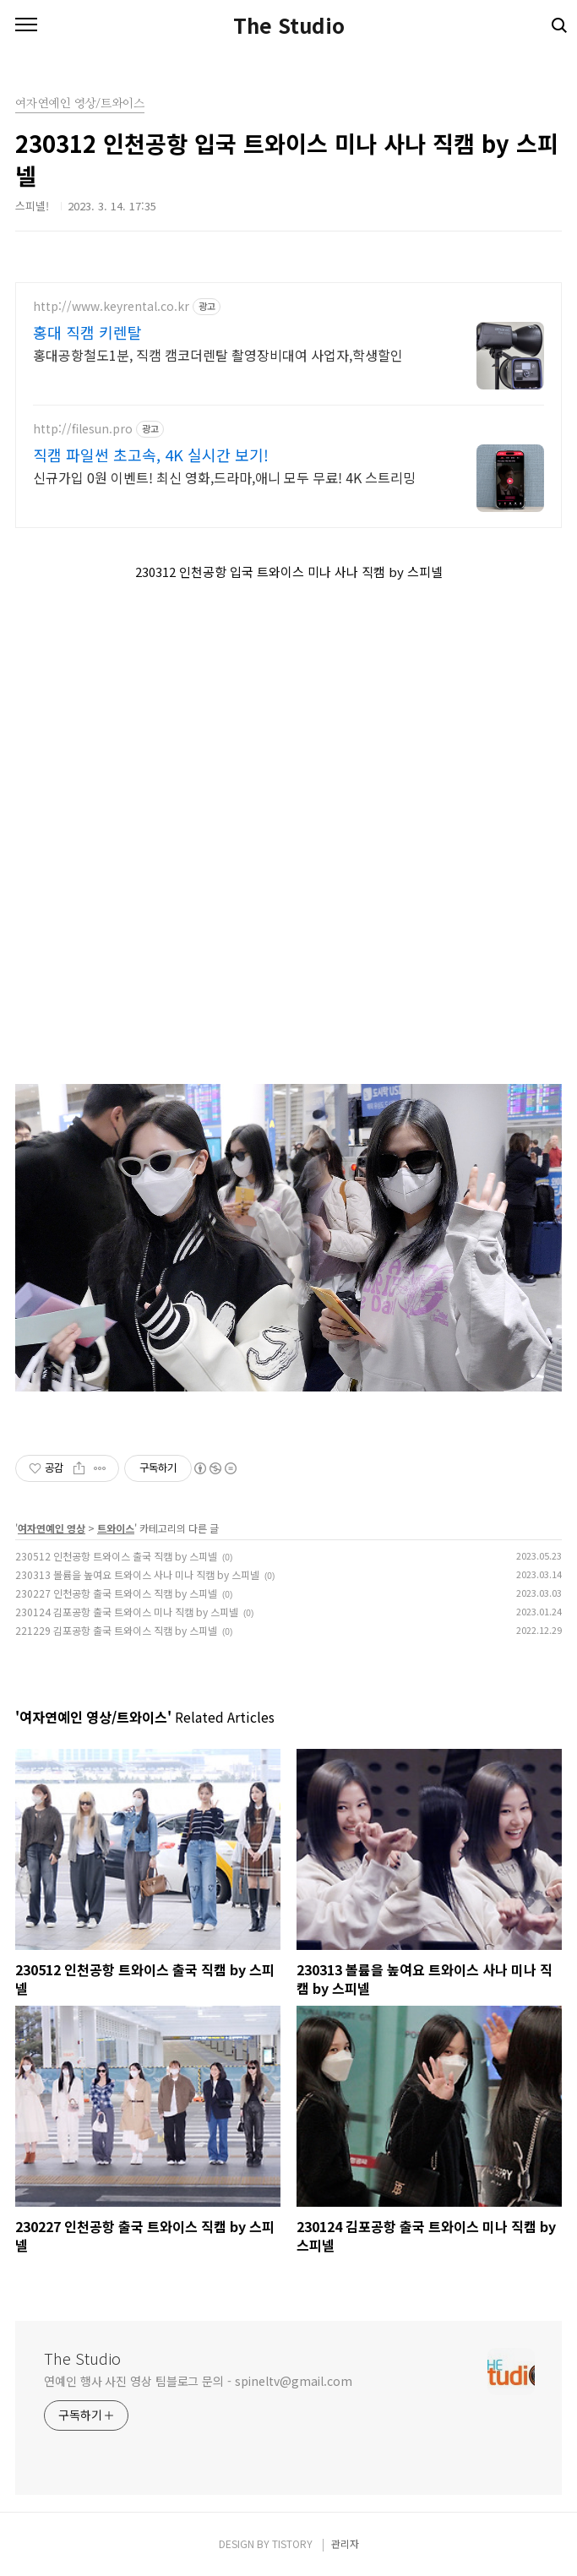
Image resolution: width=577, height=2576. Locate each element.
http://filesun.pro (83, 429)
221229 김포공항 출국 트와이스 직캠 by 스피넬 (116, 1630)
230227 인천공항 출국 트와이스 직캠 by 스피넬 (116, 1593)
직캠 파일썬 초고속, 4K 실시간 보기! (151, 454)
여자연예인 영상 (51, 1528)
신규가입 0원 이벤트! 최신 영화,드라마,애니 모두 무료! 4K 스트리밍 (224, 477)
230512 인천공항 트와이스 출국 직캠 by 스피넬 (116, 1556)
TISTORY (292, 2543)
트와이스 (115, 1528)
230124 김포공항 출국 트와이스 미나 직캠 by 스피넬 (126, 1611)
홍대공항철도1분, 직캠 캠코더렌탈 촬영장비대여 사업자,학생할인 (218, 354)
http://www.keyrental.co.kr (111, 306)
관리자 (345, 2543)
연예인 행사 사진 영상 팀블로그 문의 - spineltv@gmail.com (198, 2380)
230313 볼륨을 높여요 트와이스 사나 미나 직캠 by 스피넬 (137, 1574)
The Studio (289, 25)
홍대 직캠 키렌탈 (87, 332)
